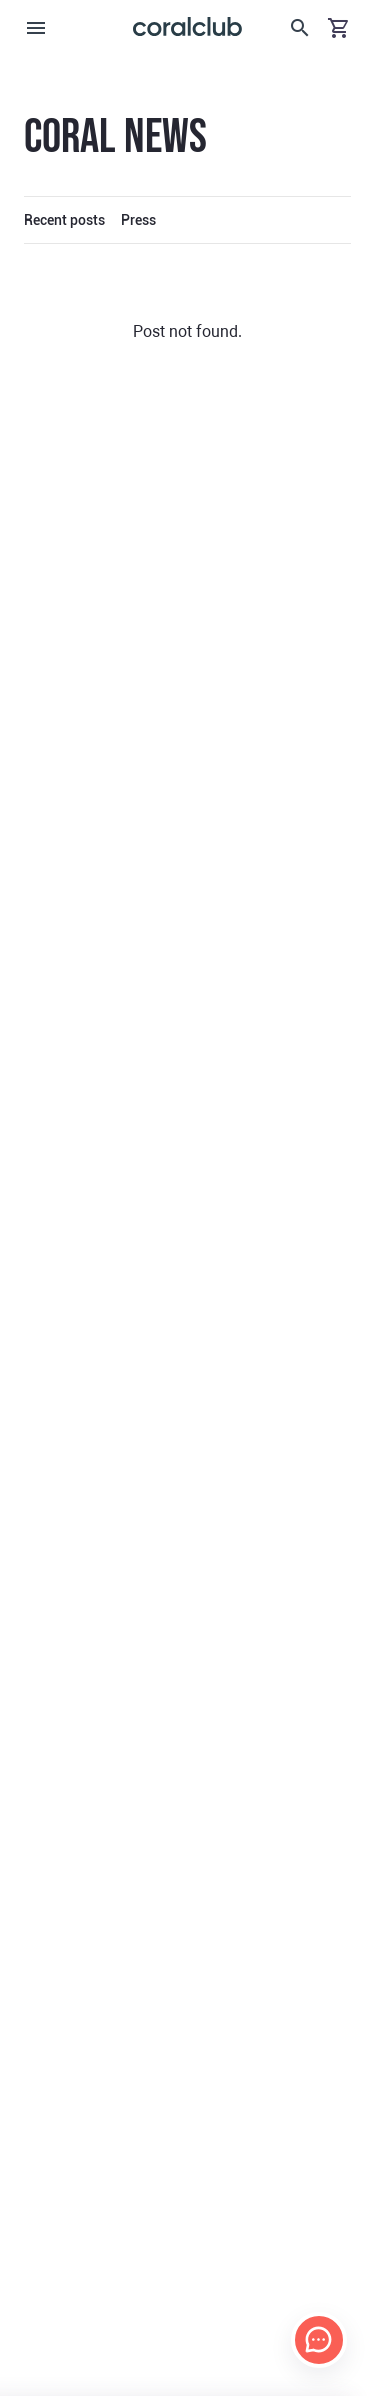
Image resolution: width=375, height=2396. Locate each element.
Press (138, 220)
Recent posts (64, 220)
